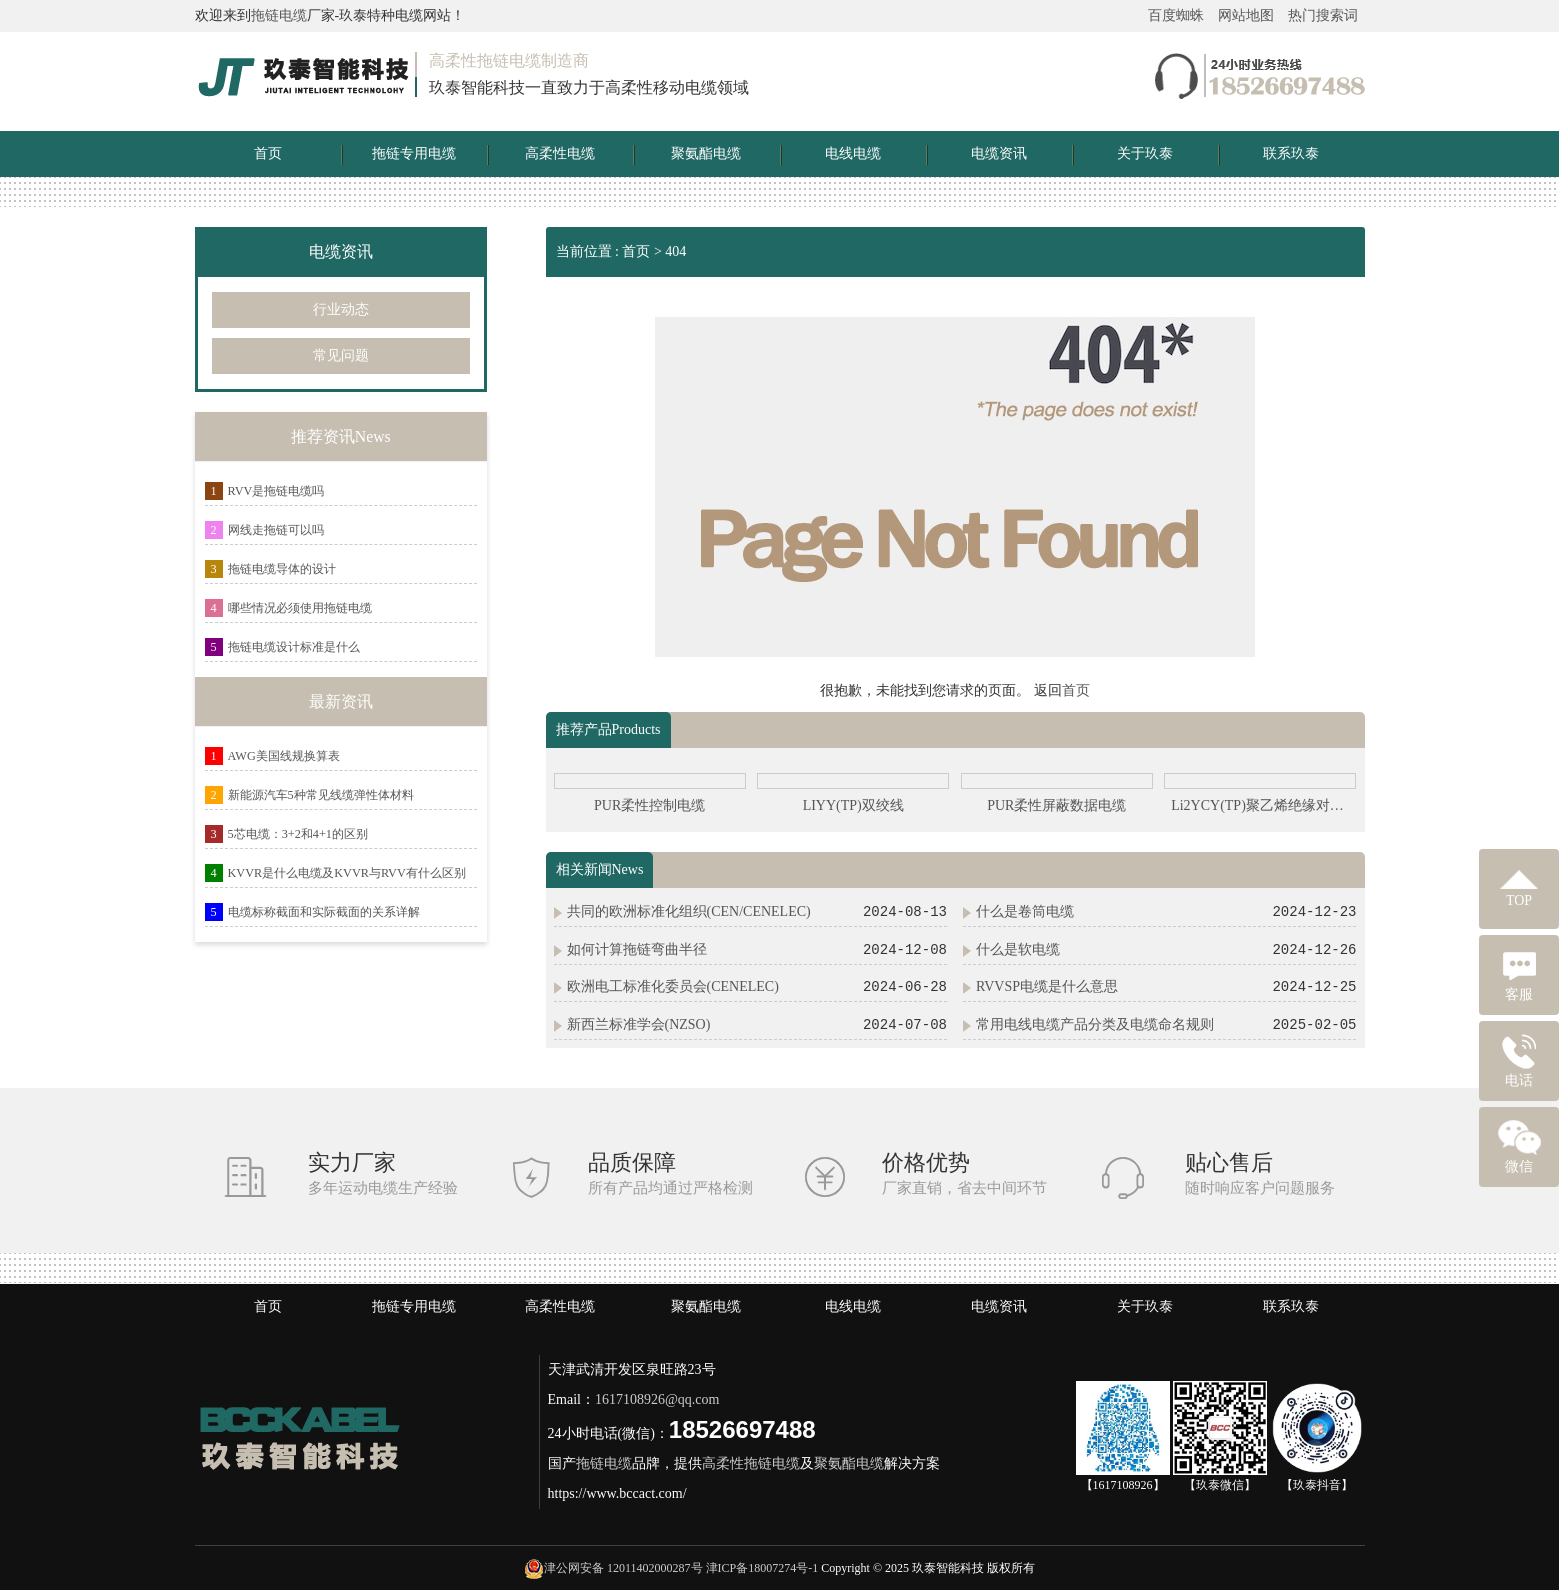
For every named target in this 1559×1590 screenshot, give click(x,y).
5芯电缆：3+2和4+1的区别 (298, 834)
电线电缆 (853, 153)
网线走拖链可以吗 (276, 530)
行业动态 (341, 309)
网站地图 (1246, 15)
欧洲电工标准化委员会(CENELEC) (673, 986)
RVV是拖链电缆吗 (276, 491)
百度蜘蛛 (1176, 15)
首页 (268, 153)
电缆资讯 (999, 153)
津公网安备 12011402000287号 (623, 1568)
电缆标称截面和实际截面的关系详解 (324, 912)
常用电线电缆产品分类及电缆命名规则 (1095, 1024)
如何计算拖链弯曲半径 (637, 949)
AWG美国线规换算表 (284, 756)
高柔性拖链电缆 (751, 1463)
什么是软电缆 (1018, 949)
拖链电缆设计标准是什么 (294, 647)
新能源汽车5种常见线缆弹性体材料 (321, 795)
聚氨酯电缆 (706, 153)
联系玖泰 (1291, 153)
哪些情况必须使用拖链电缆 (300, 608)
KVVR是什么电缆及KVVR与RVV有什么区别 (347, 873)
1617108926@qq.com (657, 1399)
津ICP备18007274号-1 (762, 1568)
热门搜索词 (1323, 15)
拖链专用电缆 (414, 153)
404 (675, 251)
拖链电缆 (279, 15)
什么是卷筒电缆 (1025, 911)
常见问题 (341, 355)
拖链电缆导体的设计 (282, 569)
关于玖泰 (1145, 153)
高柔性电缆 (560, 153)
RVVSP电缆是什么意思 (1047, 986)
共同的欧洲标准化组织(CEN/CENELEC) (689, 911)
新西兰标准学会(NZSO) (639, 1024)
